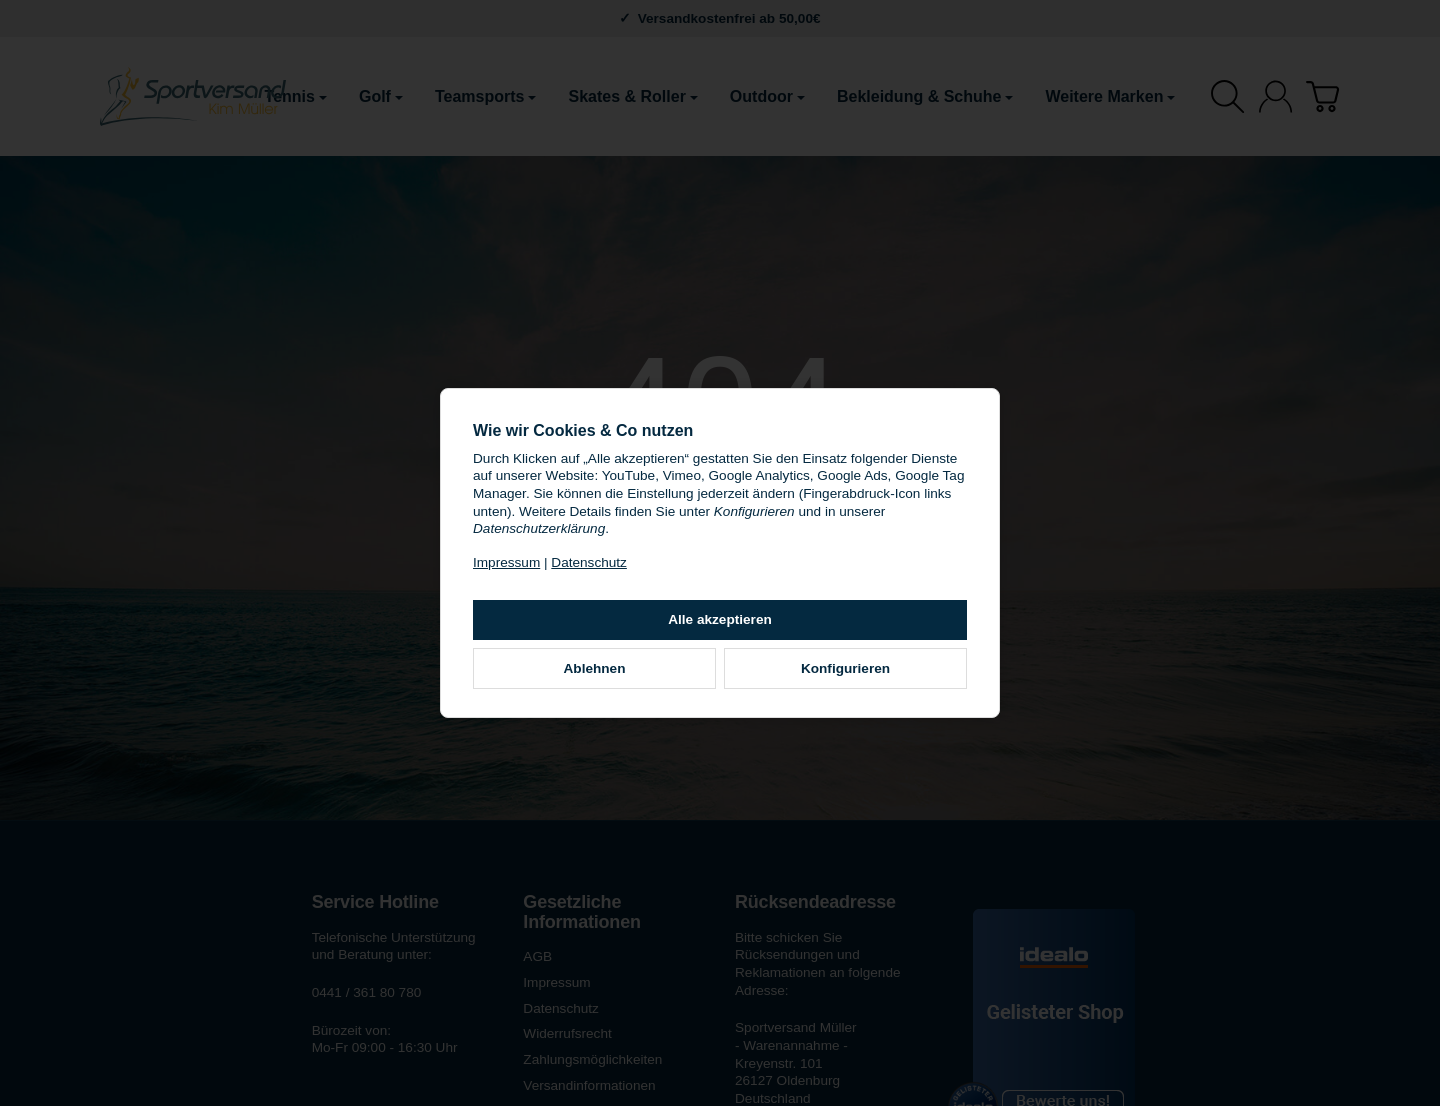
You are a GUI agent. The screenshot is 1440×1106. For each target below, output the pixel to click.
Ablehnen (595, 668)
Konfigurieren (845, 668)
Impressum (506, 562)
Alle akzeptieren (720, 619)
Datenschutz (589, 562)
